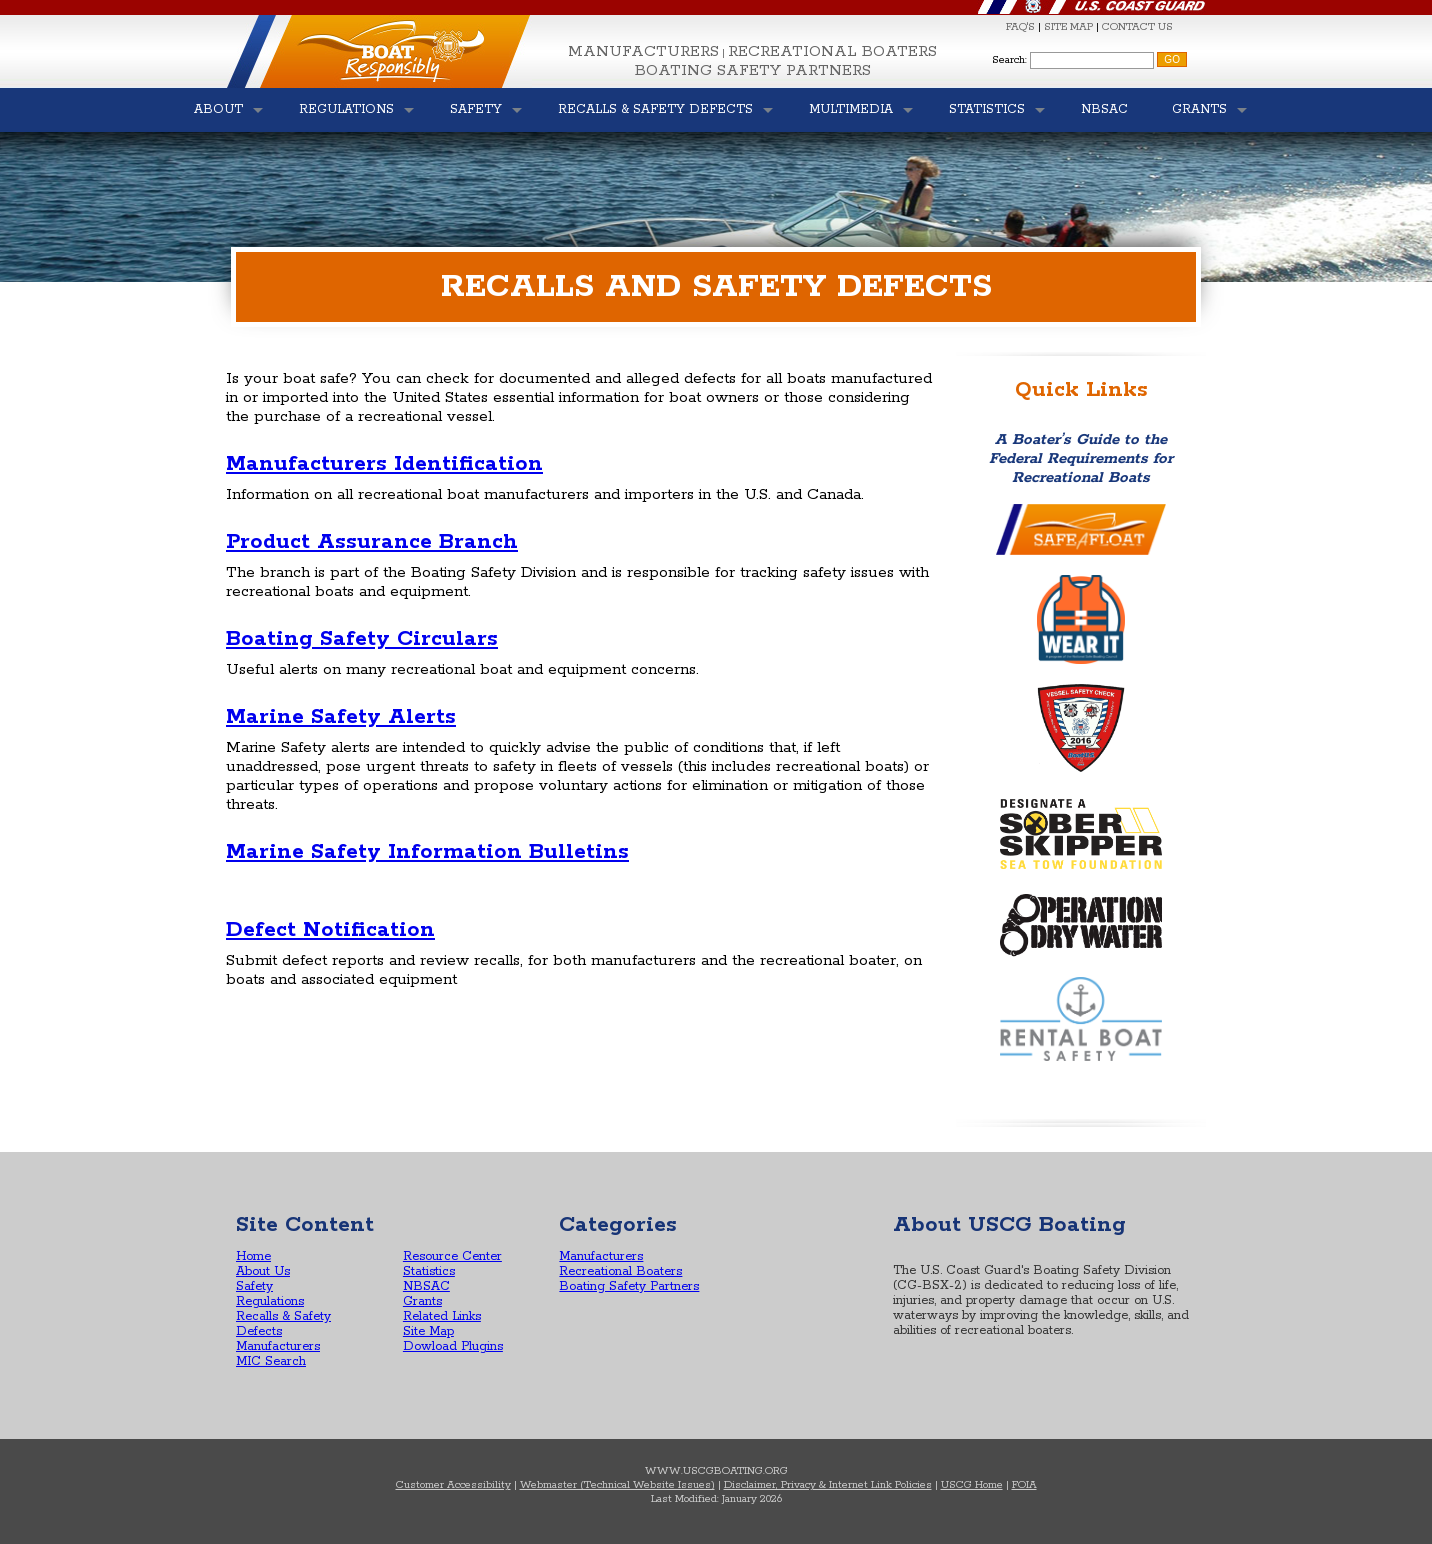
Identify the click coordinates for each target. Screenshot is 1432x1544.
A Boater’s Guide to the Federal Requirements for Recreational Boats (1081, 458)
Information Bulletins (508, 852)
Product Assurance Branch (372, 542)
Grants (422, 1301)
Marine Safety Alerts (341, 717)
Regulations (270, 1301)
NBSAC (426, 1286)
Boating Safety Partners (753, 70)
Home (253, 1256)
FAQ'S (1020, 27)
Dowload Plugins (453, 1346)
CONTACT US (1137, 27)
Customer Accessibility (453, 1485)
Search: (1009, 60)
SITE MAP (1068, 27)
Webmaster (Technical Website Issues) (617, 1485)
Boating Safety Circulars (362, 639)
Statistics (429, 1271)
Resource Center (452, 1256)
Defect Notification (330, 930)
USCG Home (972, 1485)
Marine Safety (307, 852)
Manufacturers (643, 51)
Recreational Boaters (832, 51)
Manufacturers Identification (384, 464)
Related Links (442, 1316)
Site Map (428, 1331)
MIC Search (271, 1361)
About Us (263, 1271)
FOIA (1024, 1485)
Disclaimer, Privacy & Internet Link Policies (828, 1485)
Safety (254, 1286)
